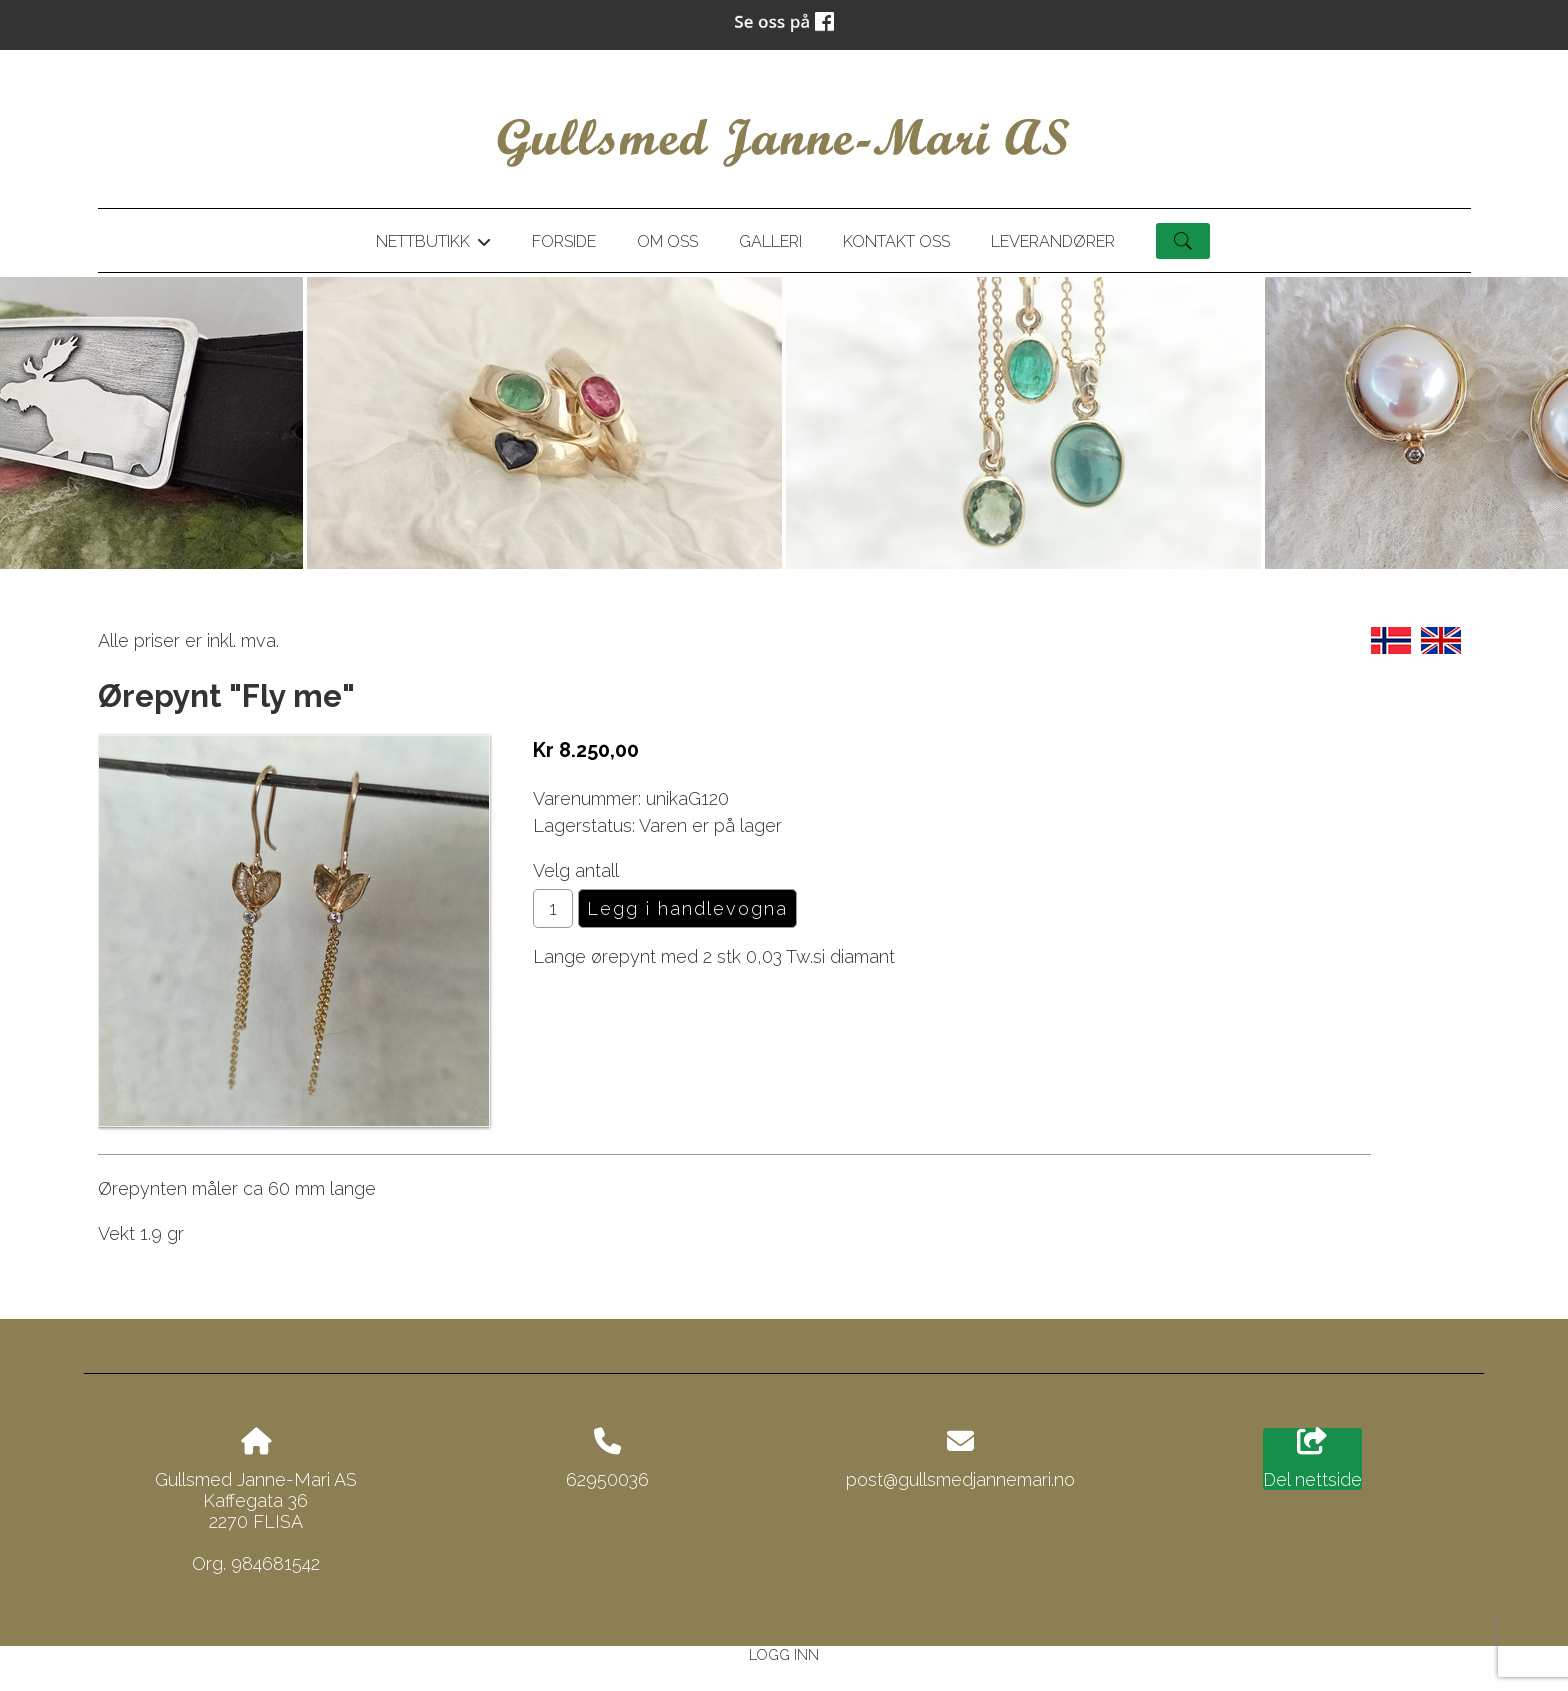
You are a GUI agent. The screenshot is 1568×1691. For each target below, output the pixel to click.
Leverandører (1053, 241)
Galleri (770, 241)
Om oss (667, 241)
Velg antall (576, 870)
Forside (564, 241)
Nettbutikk (433, 245)
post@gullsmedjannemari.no (960, 1479)
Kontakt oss (896, 241)
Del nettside (1312, 1459)
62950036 (607, 1479)
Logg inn (784, 1654)
